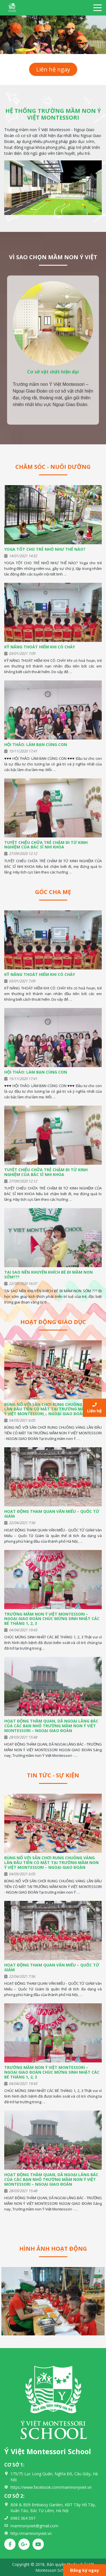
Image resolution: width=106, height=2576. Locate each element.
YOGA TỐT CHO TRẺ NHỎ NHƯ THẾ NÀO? (44, 549)
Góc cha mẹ (53, 892)
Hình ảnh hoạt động (53, 2248)
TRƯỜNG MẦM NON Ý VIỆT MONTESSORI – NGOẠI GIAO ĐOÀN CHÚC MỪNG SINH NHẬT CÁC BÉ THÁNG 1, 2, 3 (51, 1618)
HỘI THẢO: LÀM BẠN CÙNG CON (35, 744)
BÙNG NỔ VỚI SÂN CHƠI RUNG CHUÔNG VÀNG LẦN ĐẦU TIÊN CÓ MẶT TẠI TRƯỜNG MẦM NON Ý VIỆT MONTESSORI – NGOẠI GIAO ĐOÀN (51, 1409)
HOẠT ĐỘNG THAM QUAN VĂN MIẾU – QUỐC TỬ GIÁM (51, 1514)
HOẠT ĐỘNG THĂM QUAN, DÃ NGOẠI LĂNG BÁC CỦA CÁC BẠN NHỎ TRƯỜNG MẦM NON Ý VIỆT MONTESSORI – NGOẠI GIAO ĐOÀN (51, 1725)
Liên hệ (94, 1408)
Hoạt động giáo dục (53, 1322)
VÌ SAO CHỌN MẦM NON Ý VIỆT (53, 257)
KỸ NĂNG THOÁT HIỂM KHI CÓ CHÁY (39, 646)
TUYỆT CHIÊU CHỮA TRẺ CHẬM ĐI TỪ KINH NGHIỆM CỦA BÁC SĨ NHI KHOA (46, 845)
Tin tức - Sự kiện (53, 1775)
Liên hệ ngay (53, 69)
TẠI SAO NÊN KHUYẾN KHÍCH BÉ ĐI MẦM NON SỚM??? (48, 1274)
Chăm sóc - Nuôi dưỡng (53, 467)
